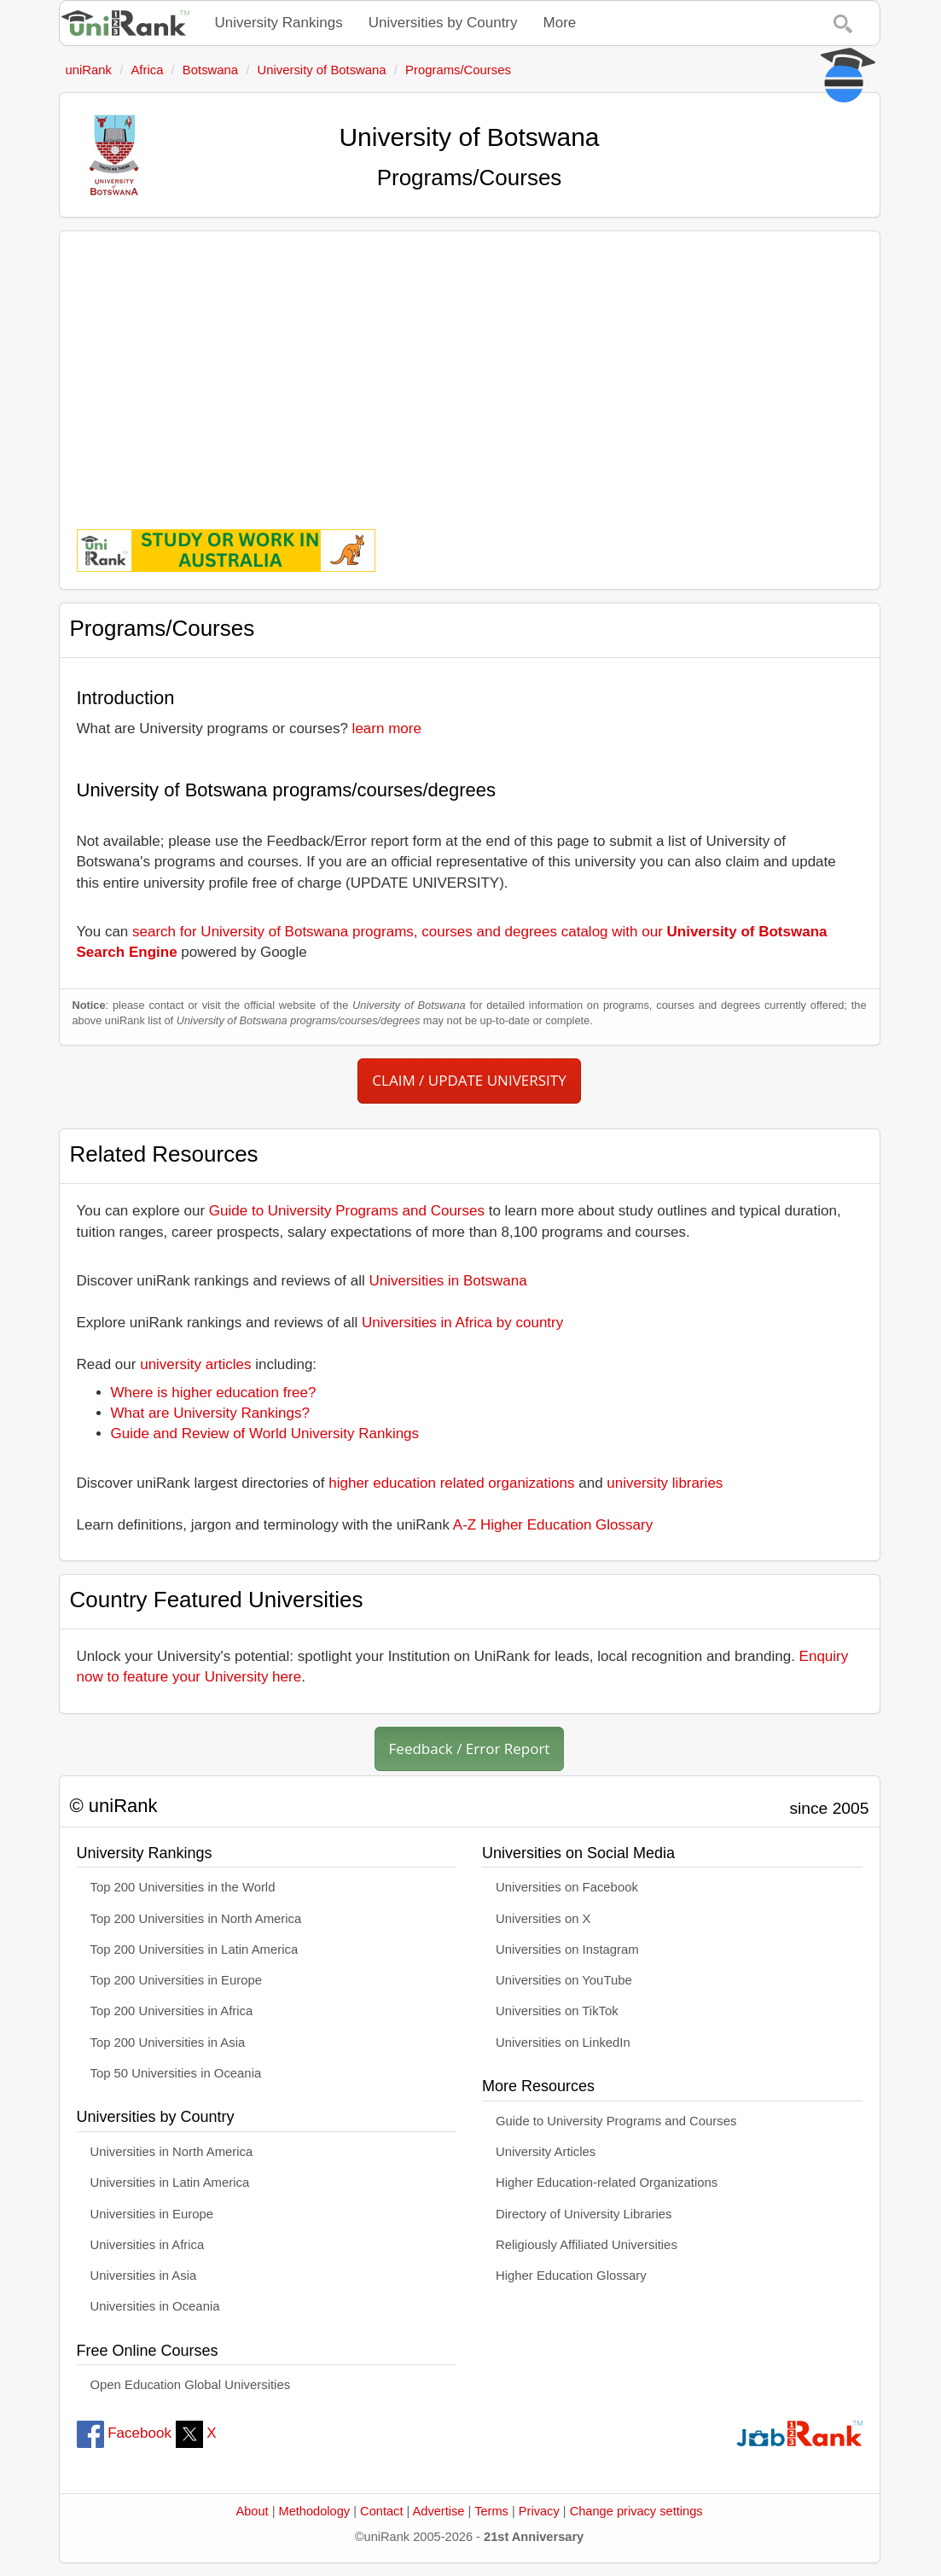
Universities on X (543, 1919)
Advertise (439, 2511)
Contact (381, 2511)
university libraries (665, 1483)
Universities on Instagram (567, 1949)
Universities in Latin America (170, 2182)
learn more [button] (386, 728)
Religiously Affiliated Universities (586, 2245)
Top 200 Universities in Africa (171, 2011)
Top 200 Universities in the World (183, 1887)
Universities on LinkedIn (563, 2042)
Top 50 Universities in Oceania (176, 2073)
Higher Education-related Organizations (606, 2182)
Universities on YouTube (564, 1980)
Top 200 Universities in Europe (176, 1980)
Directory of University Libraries (583, 2214)
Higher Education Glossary (571, 2275)
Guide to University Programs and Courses (347, 1211)
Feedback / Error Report (469, 1748)
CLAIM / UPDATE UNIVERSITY (469, 1080)
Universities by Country (443, 23)
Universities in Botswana (448, 1281)
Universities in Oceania (155, 2306)
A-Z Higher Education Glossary (553, 1525)
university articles (195, 1364)
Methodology (315, 2511)
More (560, 23)
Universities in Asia (143, 2275)
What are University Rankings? (210, 1413)
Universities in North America (171, 2152)
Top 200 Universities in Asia (168, 2042)
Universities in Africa (147, 2245)
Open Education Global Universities (190, 2385)
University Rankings (279, 23)
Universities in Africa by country (462, 1322)
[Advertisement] (470, 367)
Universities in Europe (152, 2214)
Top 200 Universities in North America (196, 1919)
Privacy (539, 2511)
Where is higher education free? (214, 1392)
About (251, 2511)
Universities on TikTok (557, 2011)
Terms (491, 2511)
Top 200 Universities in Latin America (194, 1949)
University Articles (545, 2152)
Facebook (124, 2433)
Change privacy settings (636, 2511)
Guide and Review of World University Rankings (265, 1433)
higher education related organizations (451, 1483)
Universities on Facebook (567, 1887)
